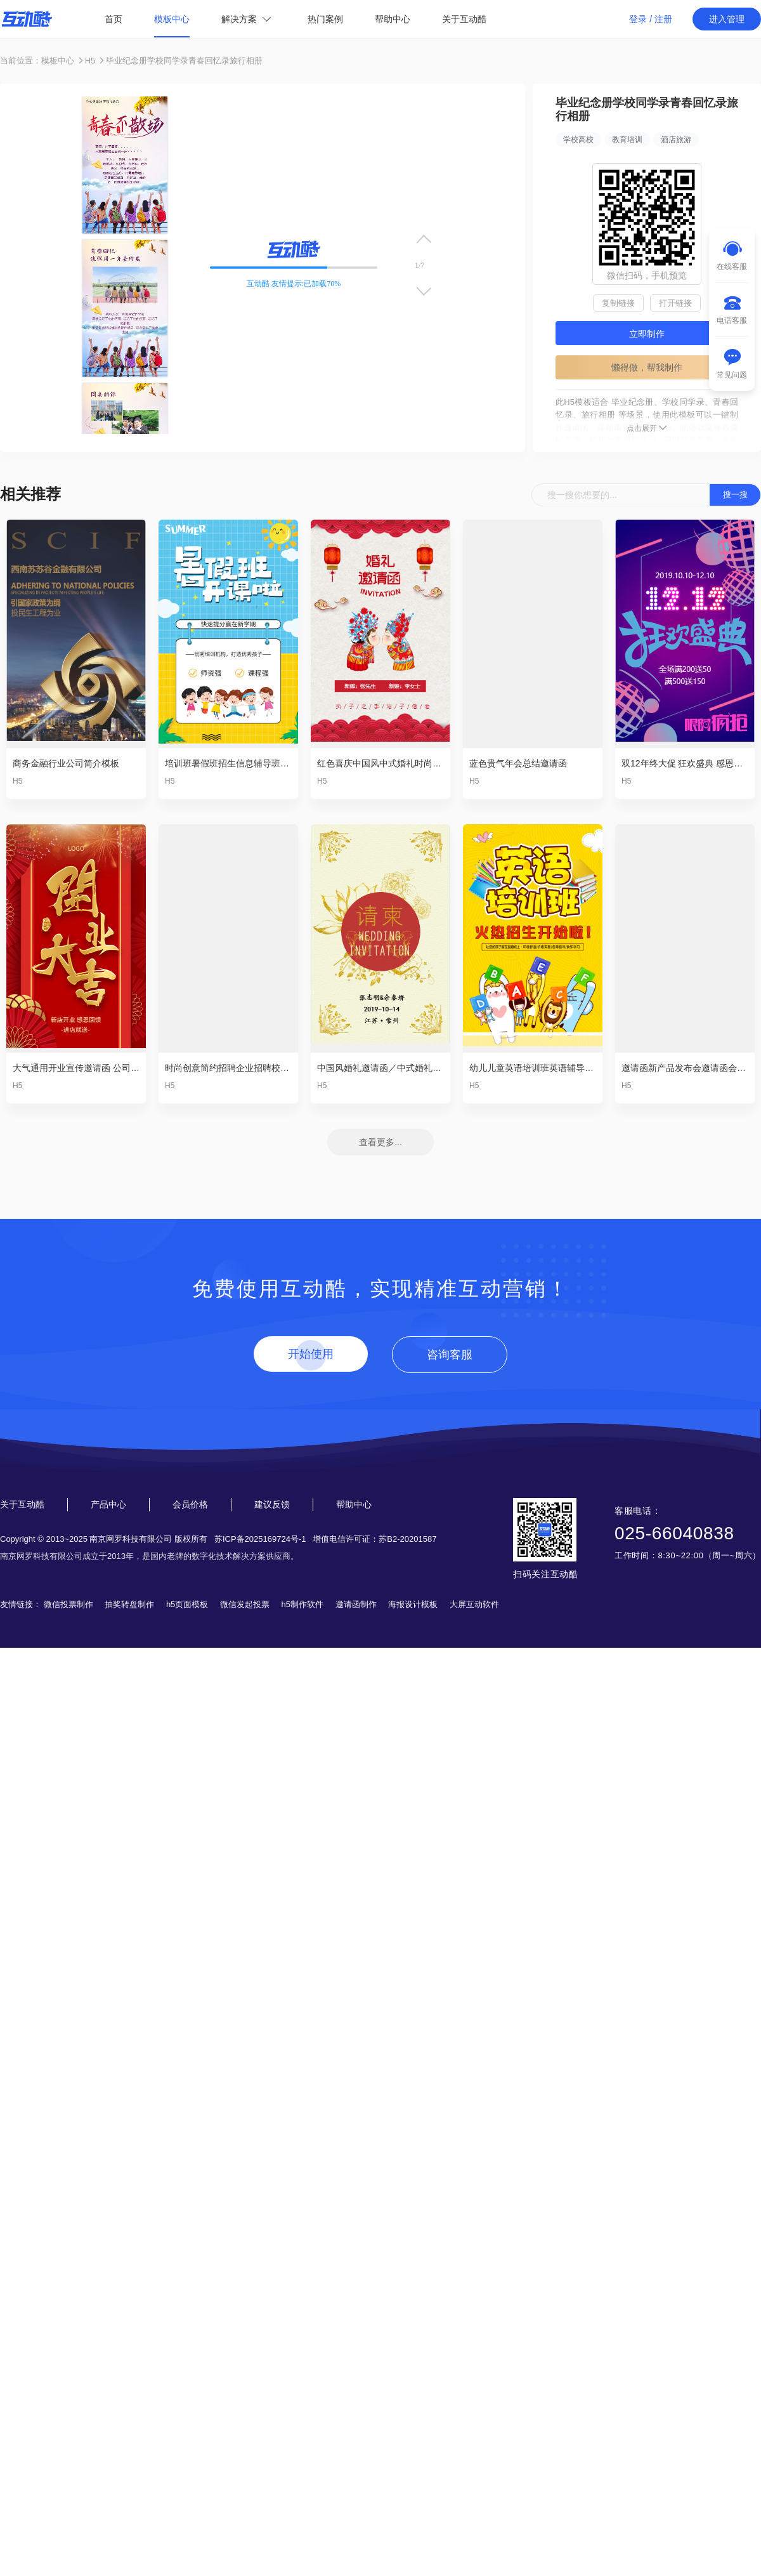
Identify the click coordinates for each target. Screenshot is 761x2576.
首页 (113, 19)
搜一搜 (735, 494)
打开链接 (675, 303)
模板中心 (172, 19)
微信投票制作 (68, 1604)
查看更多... (380, 1142)
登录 (638, 19)
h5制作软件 (302, 1604)
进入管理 (727, 19)
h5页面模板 (187, 1604)
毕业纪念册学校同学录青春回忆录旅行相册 (184, 60)
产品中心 (108, 1504)
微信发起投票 (245, 1604)
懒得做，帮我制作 (646, 367)
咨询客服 (449, 1354)
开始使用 (311, 1354)
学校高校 (578, 139)
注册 (663, 19)
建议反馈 (272, 1504)
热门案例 (325, 19)
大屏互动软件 (474, 1604)
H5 (90, 60)
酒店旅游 (676, 139)
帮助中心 (392, 19)
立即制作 (647, 334)
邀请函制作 (356, 1604)
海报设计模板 (413, 1604)
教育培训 (627, 139)
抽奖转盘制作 (129, 1604)
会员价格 (190, 1504)
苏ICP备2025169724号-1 (260, 1539)
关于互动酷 (464, 19)
